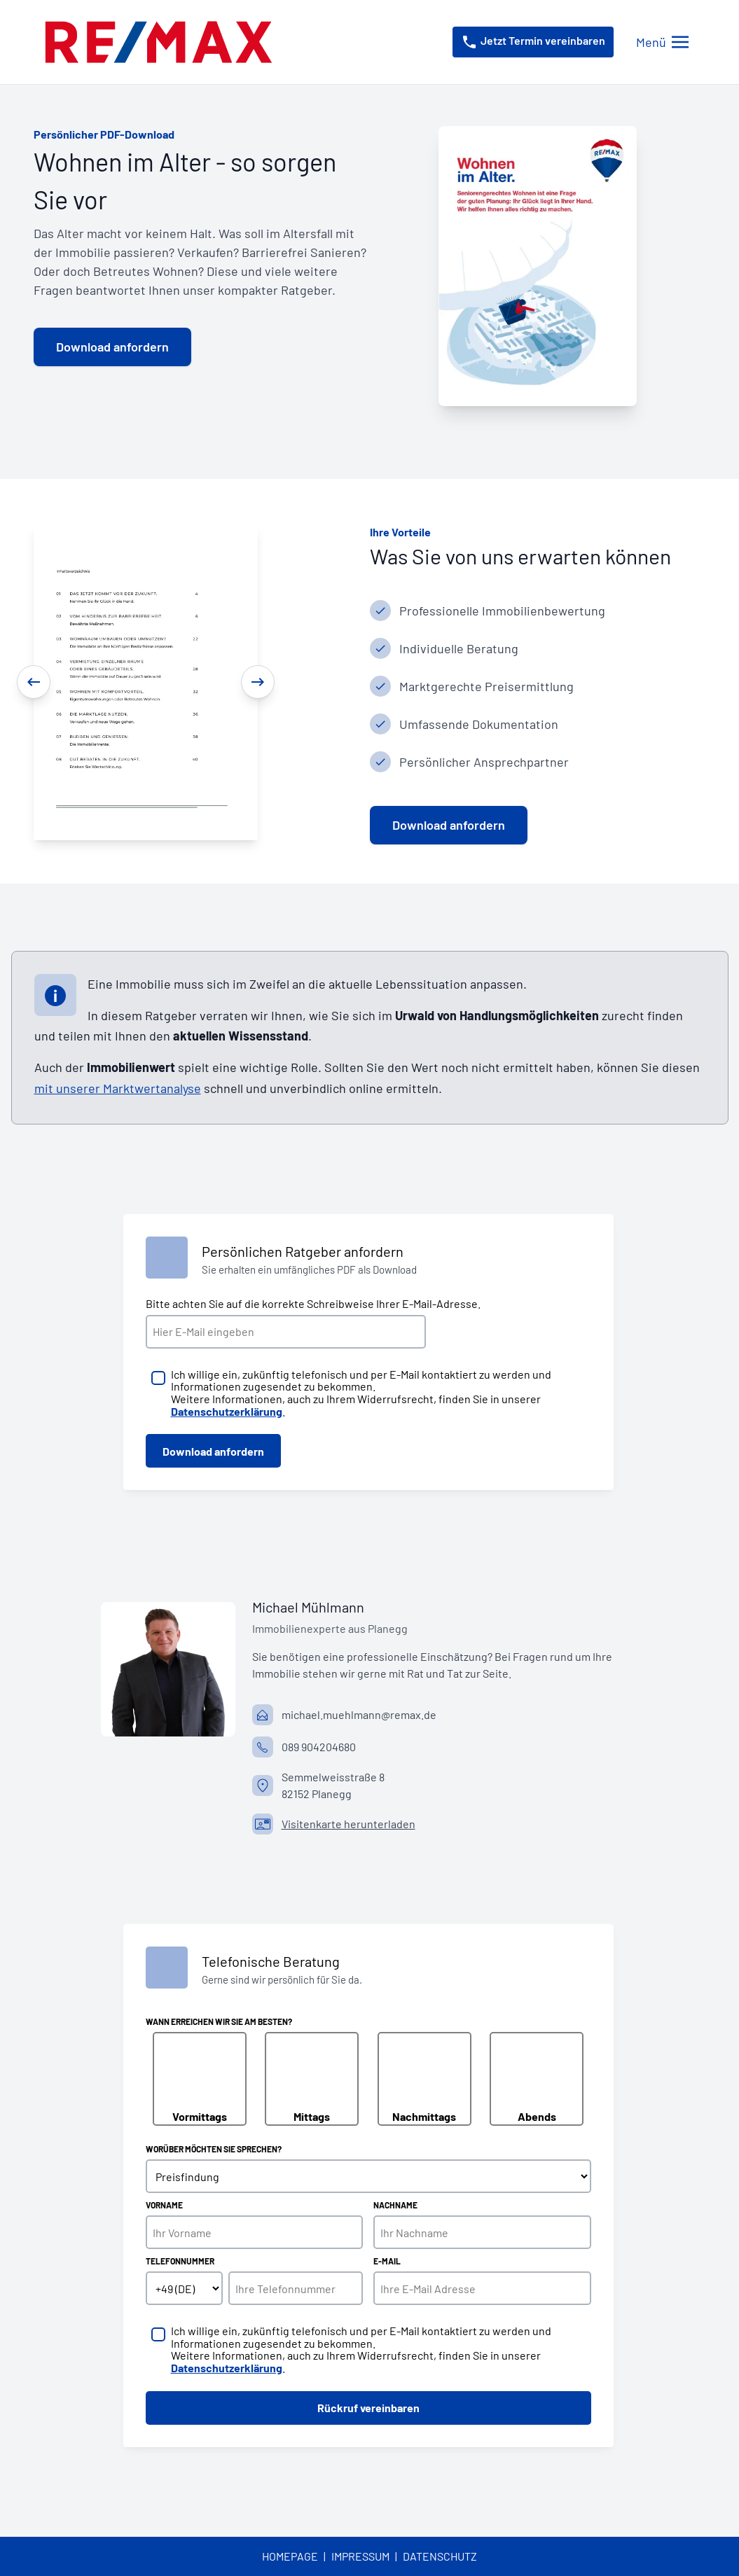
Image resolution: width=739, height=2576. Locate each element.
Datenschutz (440, 2556)
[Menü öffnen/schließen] (662, 42)
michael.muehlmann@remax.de (359, 1714)
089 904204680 (319, 1746)
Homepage (290, 2556)
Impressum (360, 2556)
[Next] (258, 682)
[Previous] (33, 682)
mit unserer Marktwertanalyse (117, 1088)
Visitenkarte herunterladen (348, 1823)
